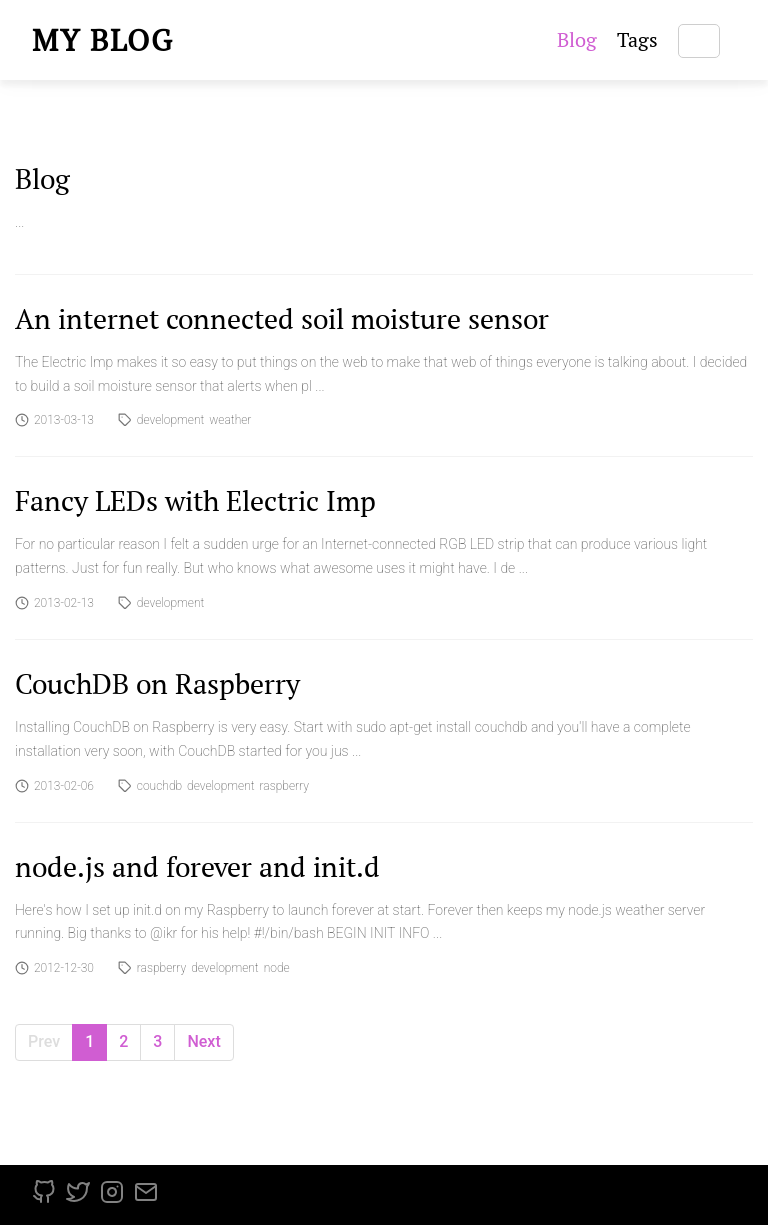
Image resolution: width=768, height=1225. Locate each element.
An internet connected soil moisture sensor (282, 318)
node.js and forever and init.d (197, 866)
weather (230, 420)
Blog (577, 39)
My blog (103, 40)
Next (203, 1041)
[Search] (699, 41)
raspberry (284, 786)
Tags (637, 39)
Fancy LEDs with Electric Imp (195, 500)
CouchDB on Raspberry (157, 683)
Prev (44, 1041)
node (277, 968)
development (170, 420)
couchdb (159, 786)
